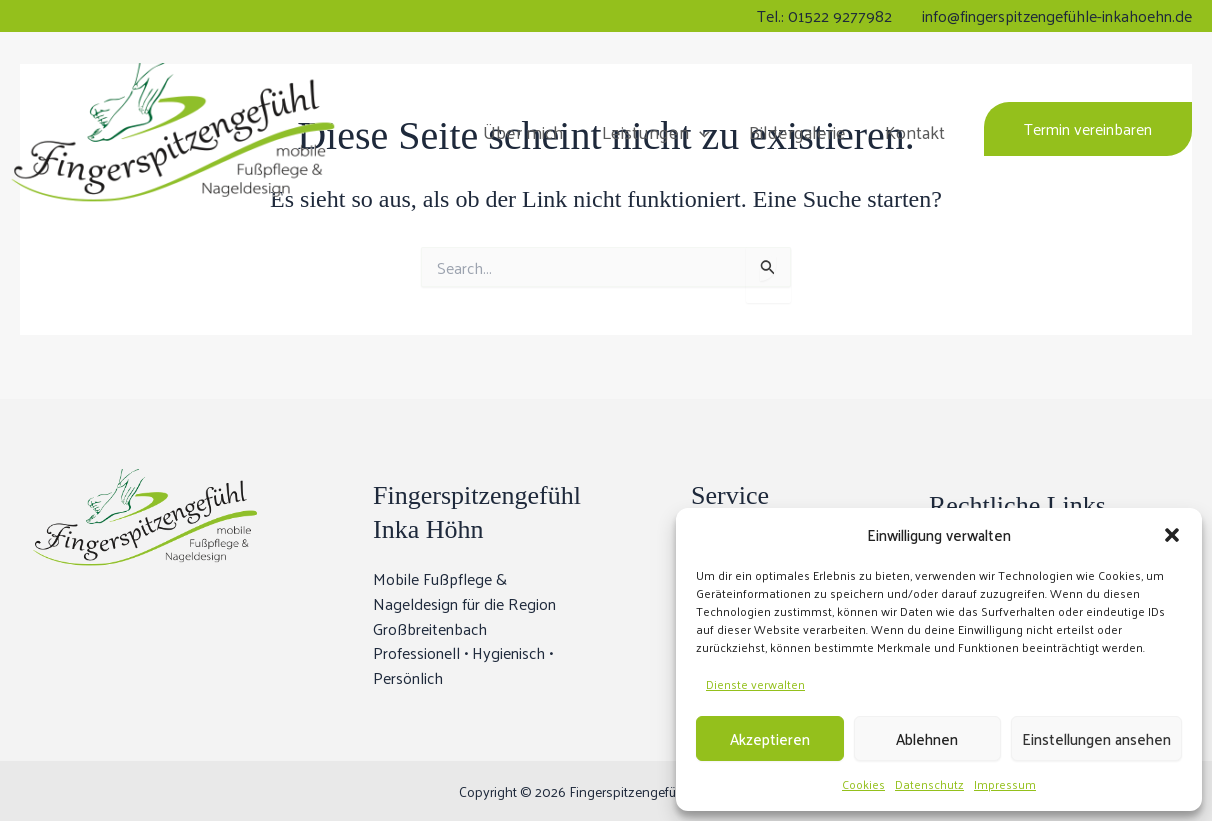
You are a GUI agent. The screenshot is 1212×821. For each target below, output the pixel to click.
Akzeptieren (770, 738)
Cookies (863, 784)
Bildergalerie (801, 130)
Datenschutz (929, 784)
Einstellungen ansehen (1096, 738)
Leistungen (663, 130)
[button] (1172, 535)
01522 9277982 (840, 15)
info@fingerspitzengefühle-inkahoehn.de (1057, 15)
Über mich (533, 130)
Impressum (1005, 784)
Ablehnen (927, 738)
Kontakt (916, 130)
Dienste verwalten (755, 684)
